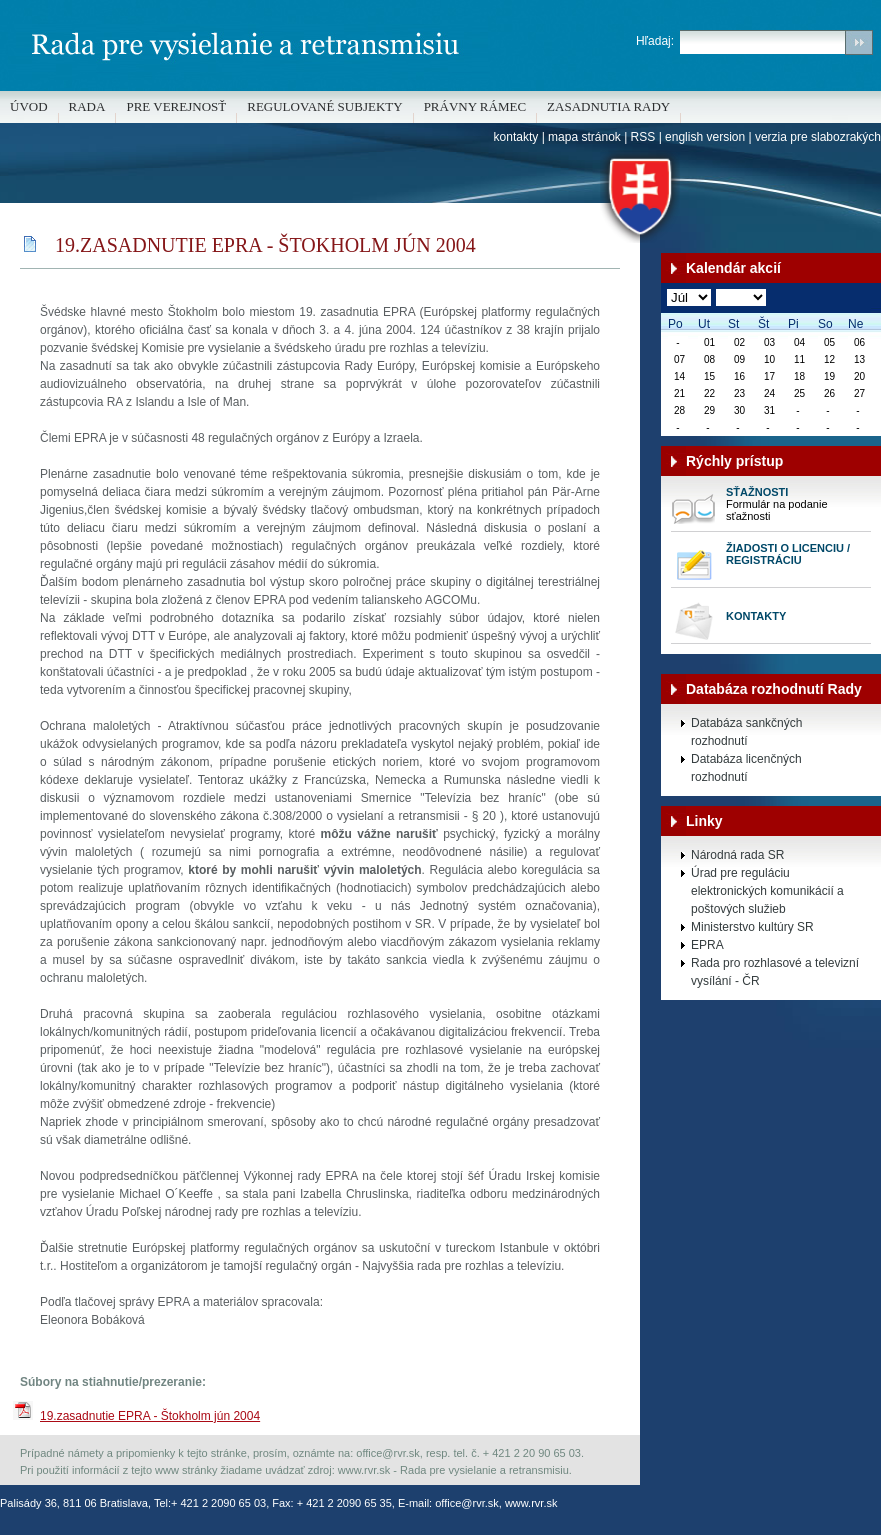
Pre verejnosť (176, 106)
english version (705, 137)
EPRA (707, 945)
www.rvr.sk (531, 1503)
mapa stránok (584, 137)
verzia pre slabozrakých (818, 137)
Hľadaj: (655, 41)
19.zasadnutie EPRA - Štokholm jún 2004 (150, 1416)
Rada (87, 106)
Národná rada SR (737, 855)
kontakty (516, 137)
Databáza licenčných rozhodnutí (746, 768)
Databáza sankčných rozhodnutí (746, 732)
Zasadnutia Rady (608, 106)
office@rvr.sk (467, 1503)
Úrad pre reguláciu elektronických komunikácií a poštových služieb (767, 891)
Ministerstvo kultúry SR (752, 927)
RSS (643, 137)
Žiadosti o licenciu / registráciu (788, 554)
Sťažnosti (757, 492)
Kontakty (756, 616)
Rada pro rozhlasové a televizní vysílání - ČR (775, 972)
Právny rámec (475, 106)
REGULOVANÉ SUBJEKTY (324, 106)
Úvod (29, 106)
